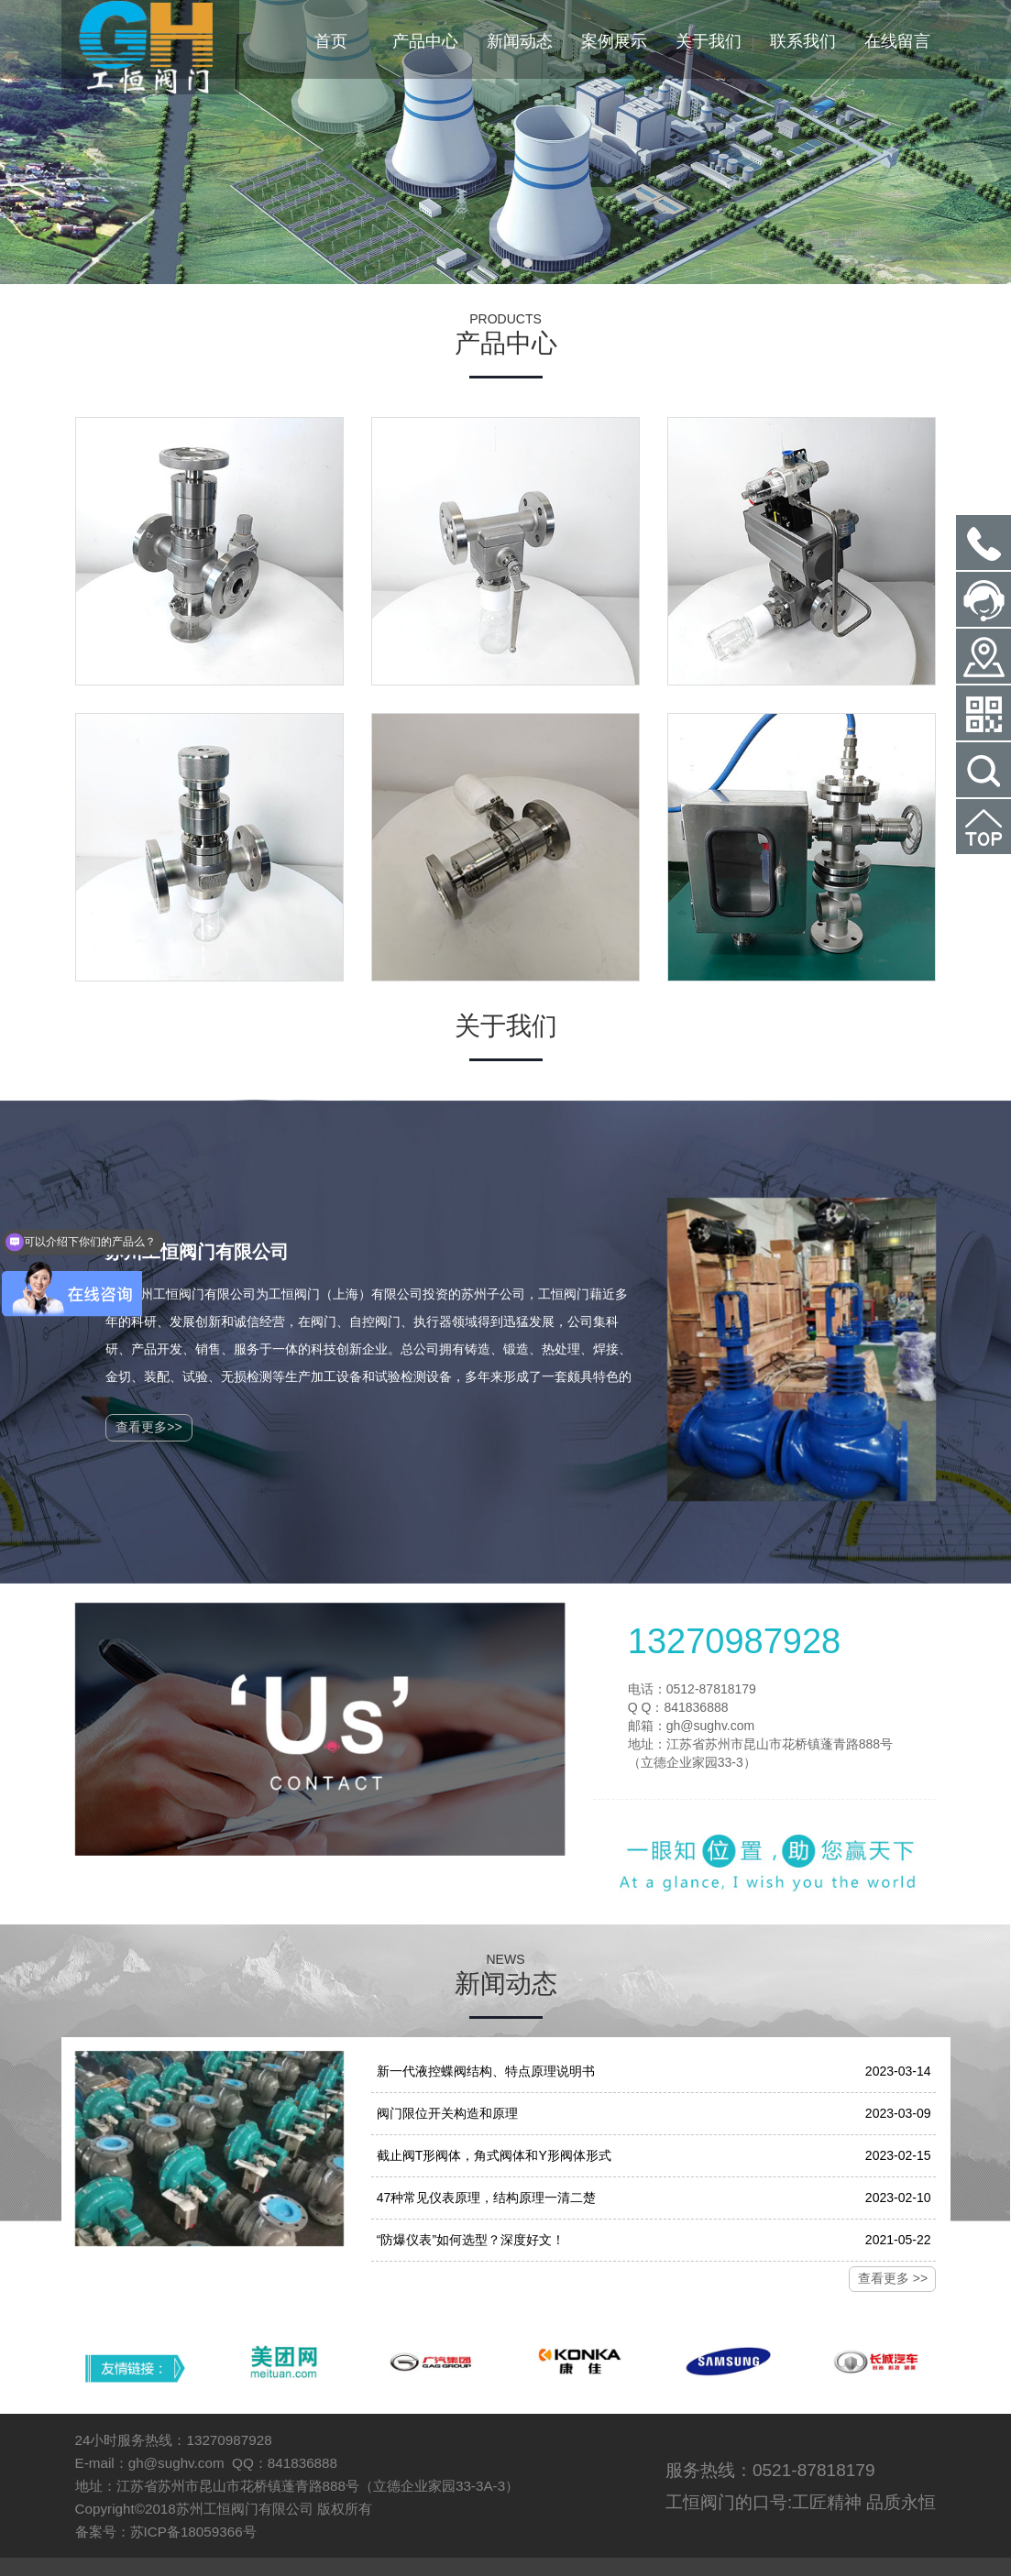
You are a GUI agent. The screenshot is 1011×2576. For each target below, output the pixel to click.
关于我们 (709, 41)
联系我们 (803, 41)
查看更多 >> (893, 2278)
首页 (330, 41)
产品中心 (425, 41)
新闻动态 (520, 41)
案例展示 (614, 41)
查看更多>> (148, 1427)
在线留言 (897, 41)
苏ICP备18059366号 (193, 2531)
